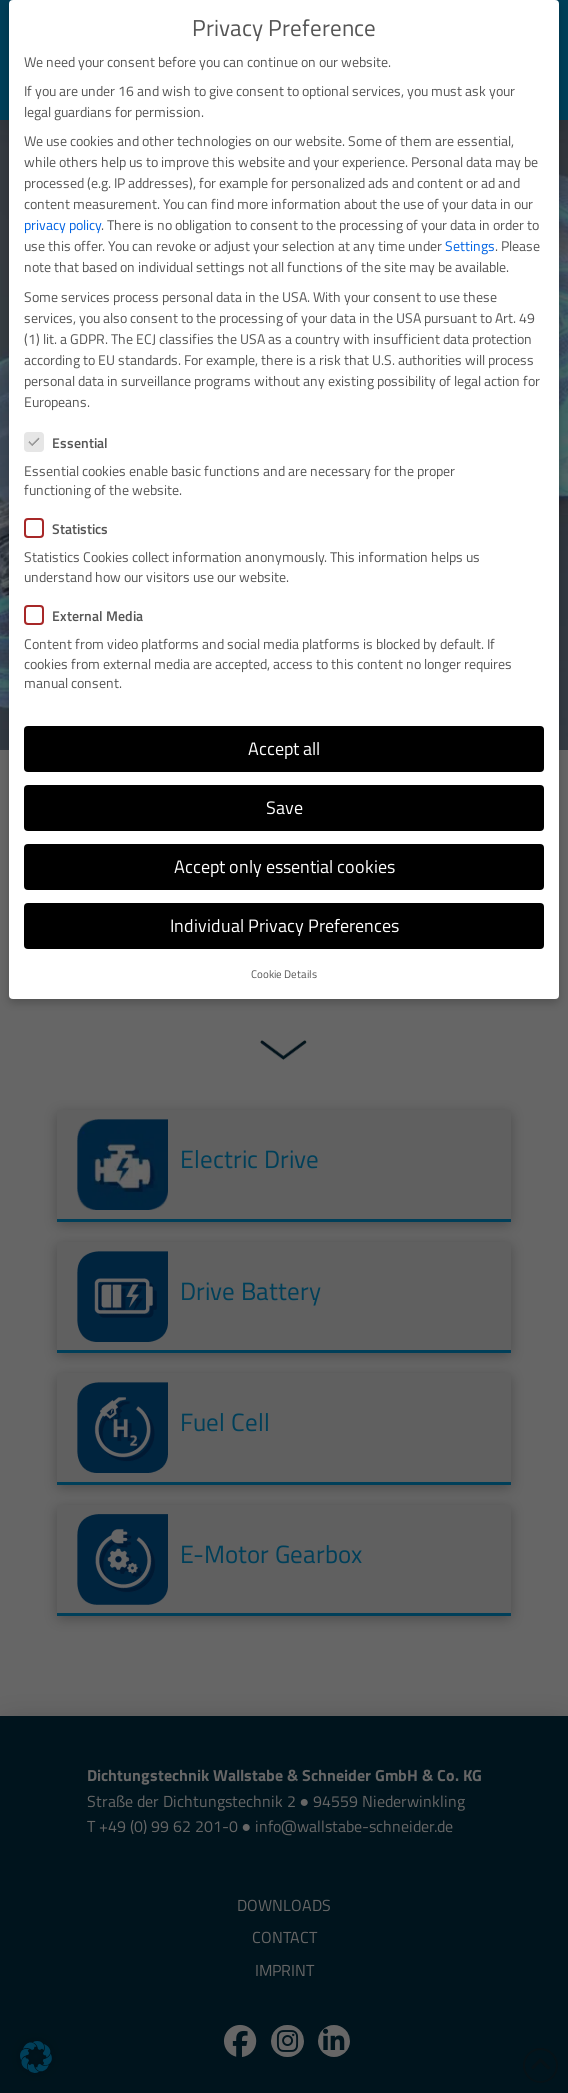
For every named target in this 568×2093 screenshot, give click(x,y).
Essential (72, 442)
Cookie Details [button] (284, 974)
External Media (90, 615)
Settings (470, 245)
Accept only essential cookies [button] (284, 866)
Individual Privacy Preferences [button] (284, 925)
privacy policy (62, 224)
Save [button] (284, 807)
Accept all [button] (284, 748)
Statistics (72, 528)
